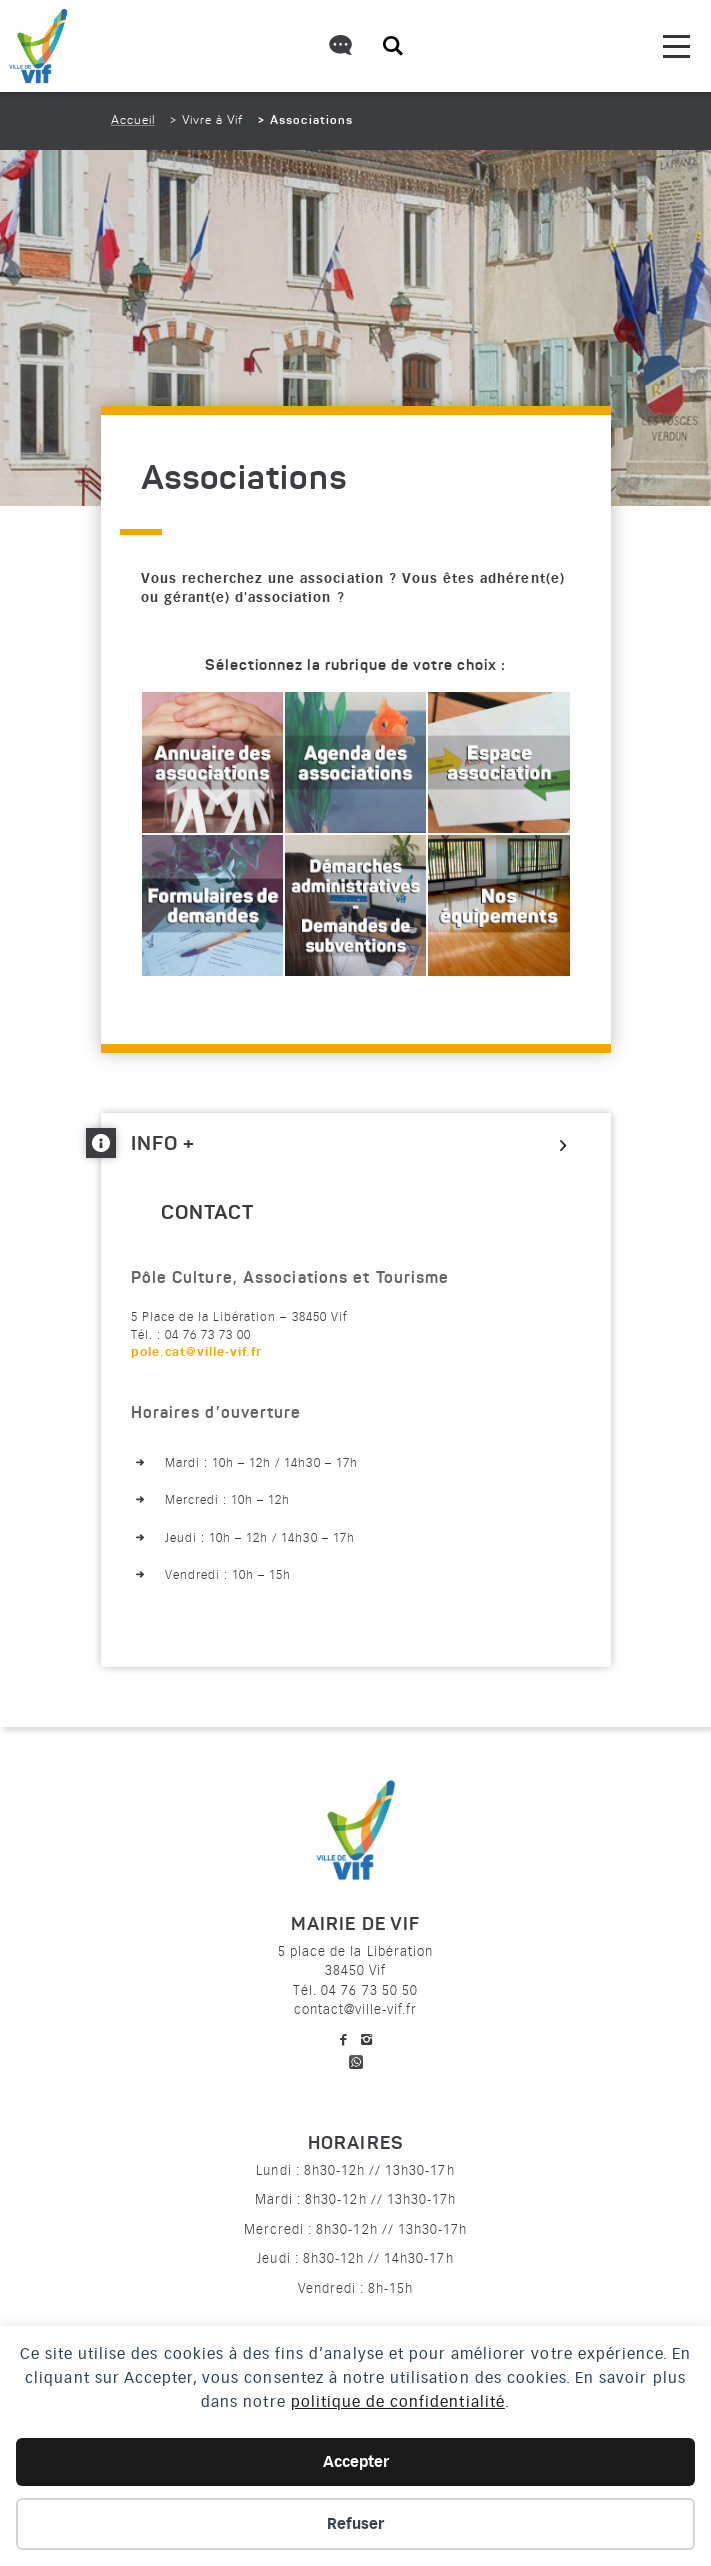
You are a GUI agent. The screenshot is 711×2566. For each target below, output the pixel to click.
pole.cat (197, 1352)
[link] (224, 1352)
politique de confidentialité (398, 2402)
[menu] (676, 46)
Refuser (355, 2524)
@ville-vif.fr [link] (224, 1352)
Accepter (356, 2462)
